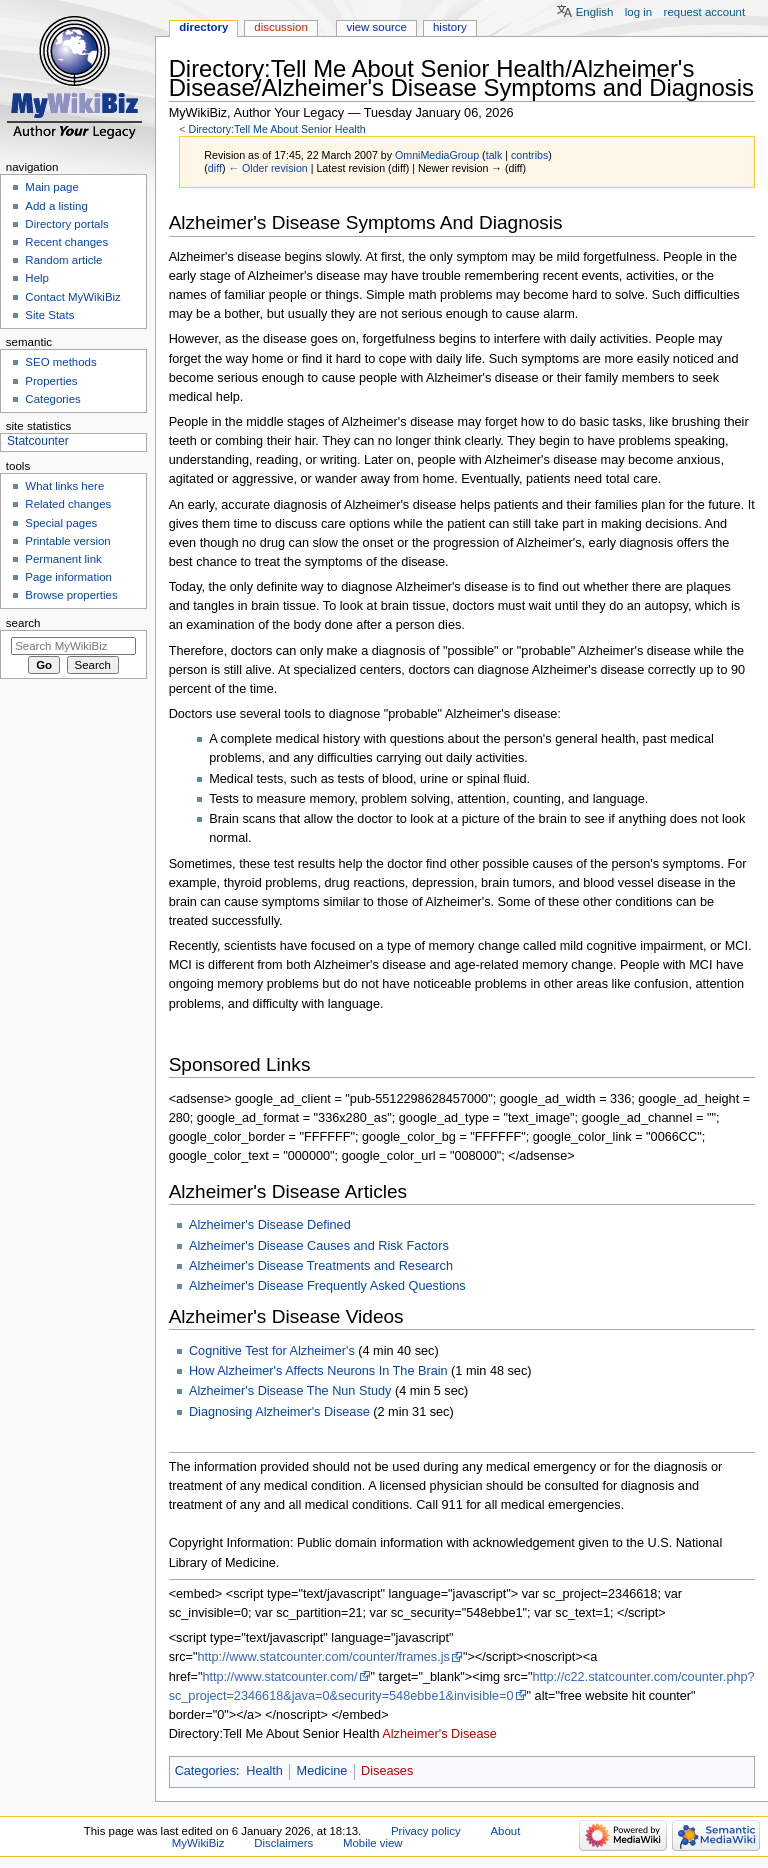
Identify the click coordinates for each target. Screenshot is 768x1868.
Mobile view (373, 1843)
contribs (529, 155)
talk (494, 155)
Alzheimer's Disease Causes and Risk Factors (319, 1246)
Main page (52, 187)
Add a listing (56, 206)
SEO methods (60, 362)
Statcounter (38, 441)
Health (264, 1771)
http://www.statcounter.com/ (279, 1677)
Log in (638, 12)
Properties (51, 381)
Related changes (68, 504)
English (595, 12)
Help (37, 278)
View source (376, 27)
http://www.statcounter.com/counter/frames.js (323, 1657)
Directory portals (66, 224)
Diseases (387, 1771)
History (450, 27)
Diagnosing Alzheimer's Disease (279, 1412)
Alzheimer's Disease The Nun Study (290, 1391)
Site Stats (49, 315)
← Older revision (267, 168)
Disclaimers (283, 1843)
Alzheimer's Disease (439, 1734)
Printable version (67, 541)
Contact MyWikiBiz (72, 297)
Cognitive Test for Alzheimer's (272, 1351)
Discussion (280, 27)
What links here (64, 486)
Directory (203, 27)
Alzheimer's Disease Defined (270, 1225)
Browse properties (71, 595)
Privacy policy (426, 1831)
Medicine (322, 1771)
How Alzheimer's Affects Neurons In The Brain (318, 1371)
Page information (68, 577)
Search (23, 623)
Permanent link (63, 559)
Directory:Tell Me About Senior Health (276, 129)
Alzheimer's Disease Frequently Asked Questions (327, 1286)
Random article (63, 260)
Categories (205, 1771)
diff (215, 168)
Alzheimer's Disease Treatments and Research (321, 1266)
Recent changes (66, 242)
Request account (705, 12)
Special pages (61, 523)
